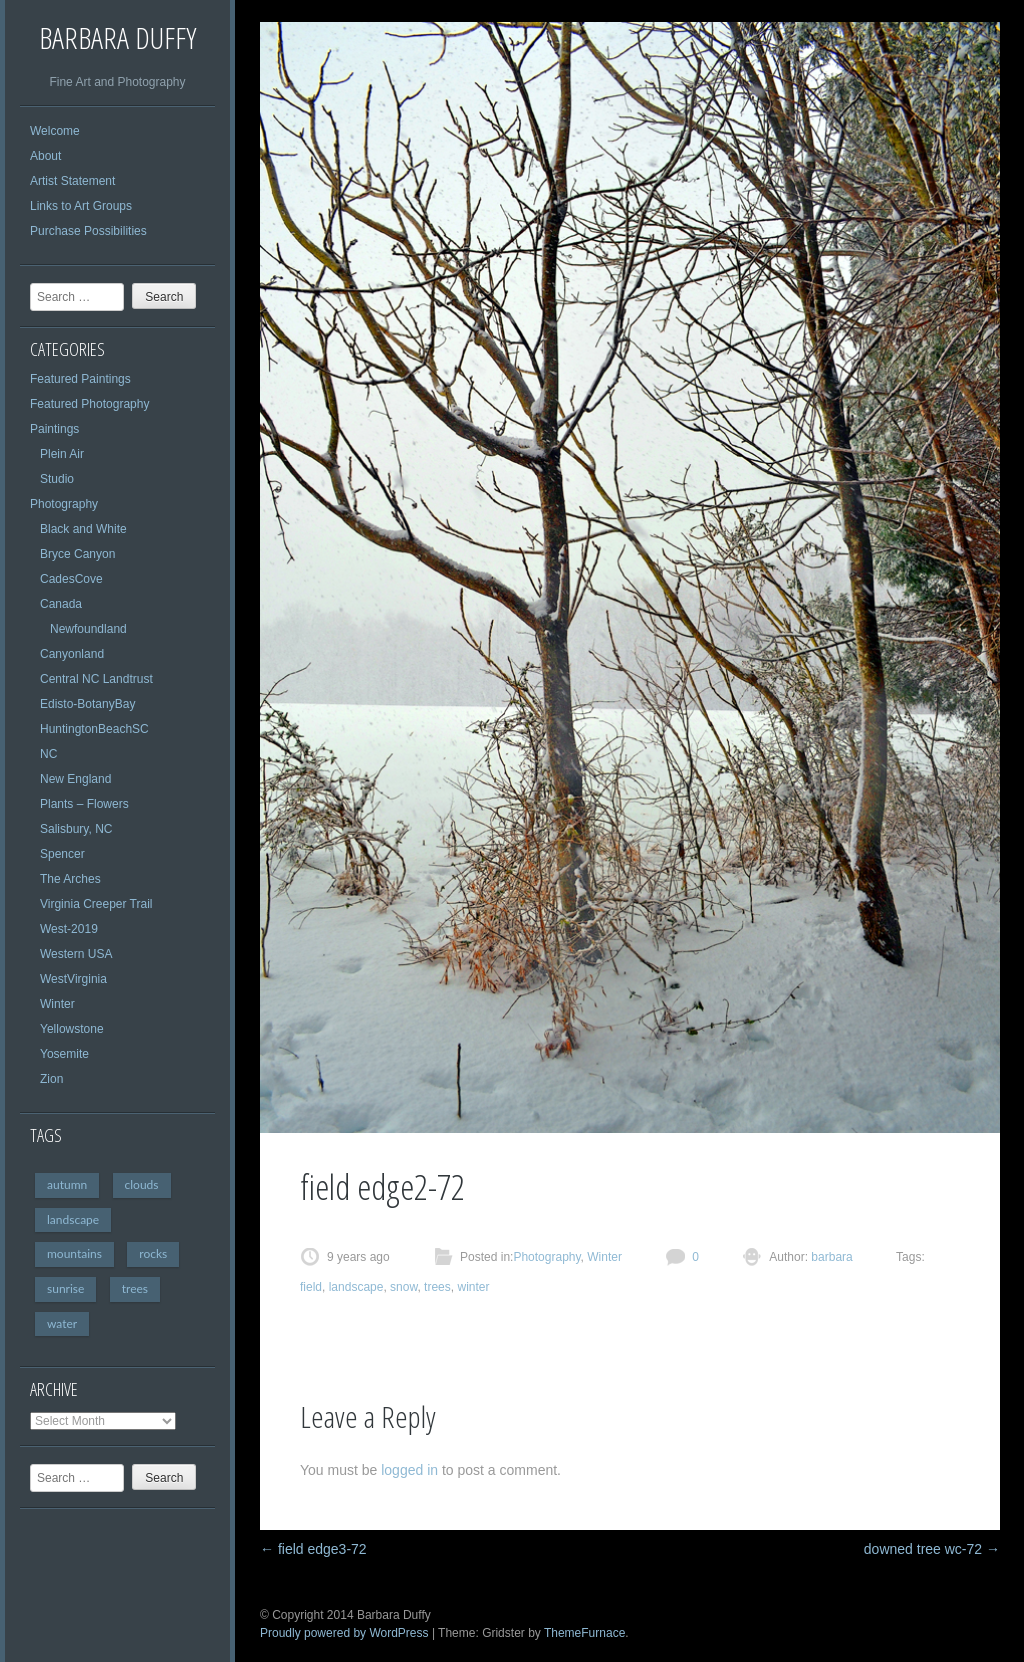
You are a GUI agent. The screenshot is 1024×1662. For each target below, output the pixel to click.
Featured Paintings (80, 379)
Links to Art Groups (81, 206)
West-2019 (69, 929)
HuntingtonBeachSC (94, 729)
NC (48, 754)
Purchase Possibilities (88, 231)
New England (75, 779)
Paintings (54, 429)
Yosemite (64, 1054)
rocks (153, 1253)
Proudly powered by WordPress (344, 1633)
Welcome (55, 131)
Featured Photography (89, 404)
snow (403, 1287)
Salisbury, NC (76, 829)
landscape (73, 1219)
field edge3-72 (313, 1549)
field (311, 1287)
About (45, 156)
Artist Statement (72, 181)
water (62, 1323)
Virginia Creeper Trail (96, 904)
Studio (57, 479)
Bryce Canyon (77, 554)
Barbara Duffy (117, 37)
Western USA (76, 954)
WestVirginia (73, 979)
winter (473, 1287)
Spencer (62, 854)
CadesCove (71, 579)
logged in (409, 1470)
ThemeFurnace (584, 1633)
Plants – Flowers (84, 804)
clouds (142, 1184)
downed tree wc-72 (932, 1549)
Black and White (83, 529)
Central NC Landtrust (96, 679)
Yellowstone (72, 1029)
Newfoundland (88, 629)
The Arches (70, 879)
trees (135, 1288)
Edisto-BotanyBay (87, 704)
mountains (74, 1253)
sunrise (65, 1288)
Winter (57, 1004)
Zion (51, 1079)
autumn (67, 1184)
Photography (64, 504)
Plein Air (62, 454)
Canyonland (72, 654)
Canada (61, 604)
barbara (830, 1257)
